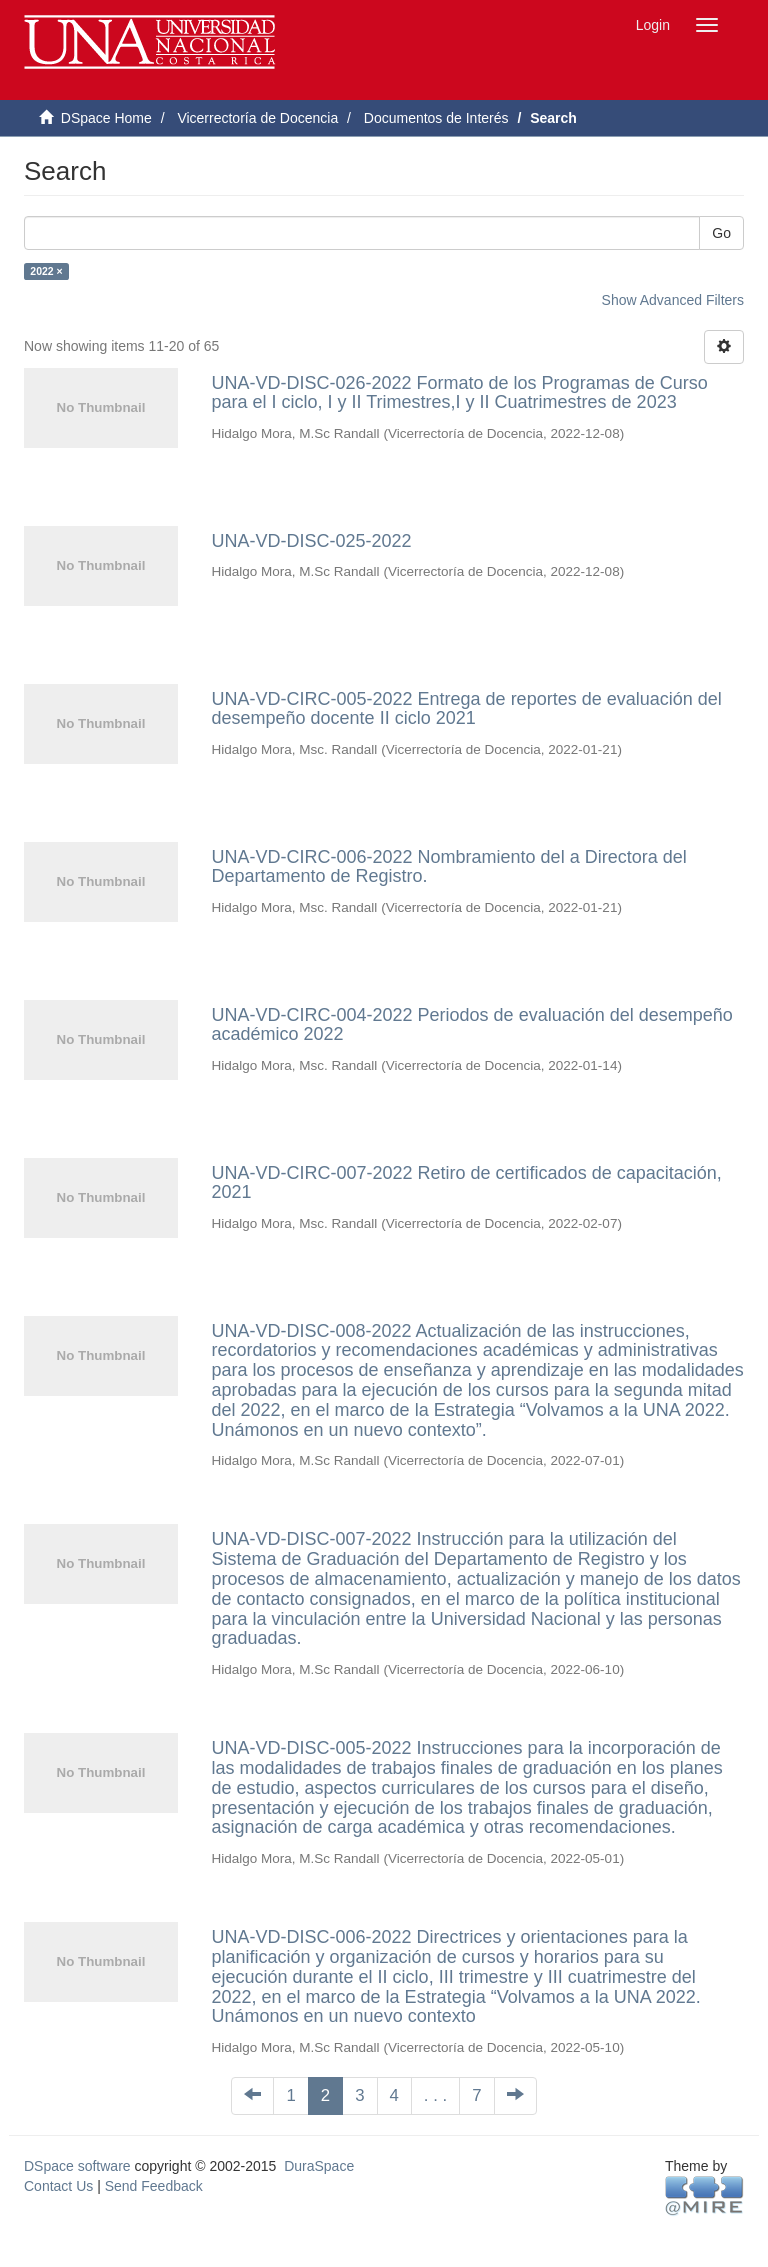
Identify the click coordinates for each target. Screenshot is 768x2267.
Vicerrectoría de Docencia (257, 118)
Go (721, 233)
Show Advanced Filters (673, 300)
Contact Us (58, 2186)
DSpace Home (106, 118)
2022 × (46, 271)
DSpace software (77, 2166)
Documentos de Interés (436, 118)
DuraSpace (319, 2166)
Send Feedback (154, 2186)
